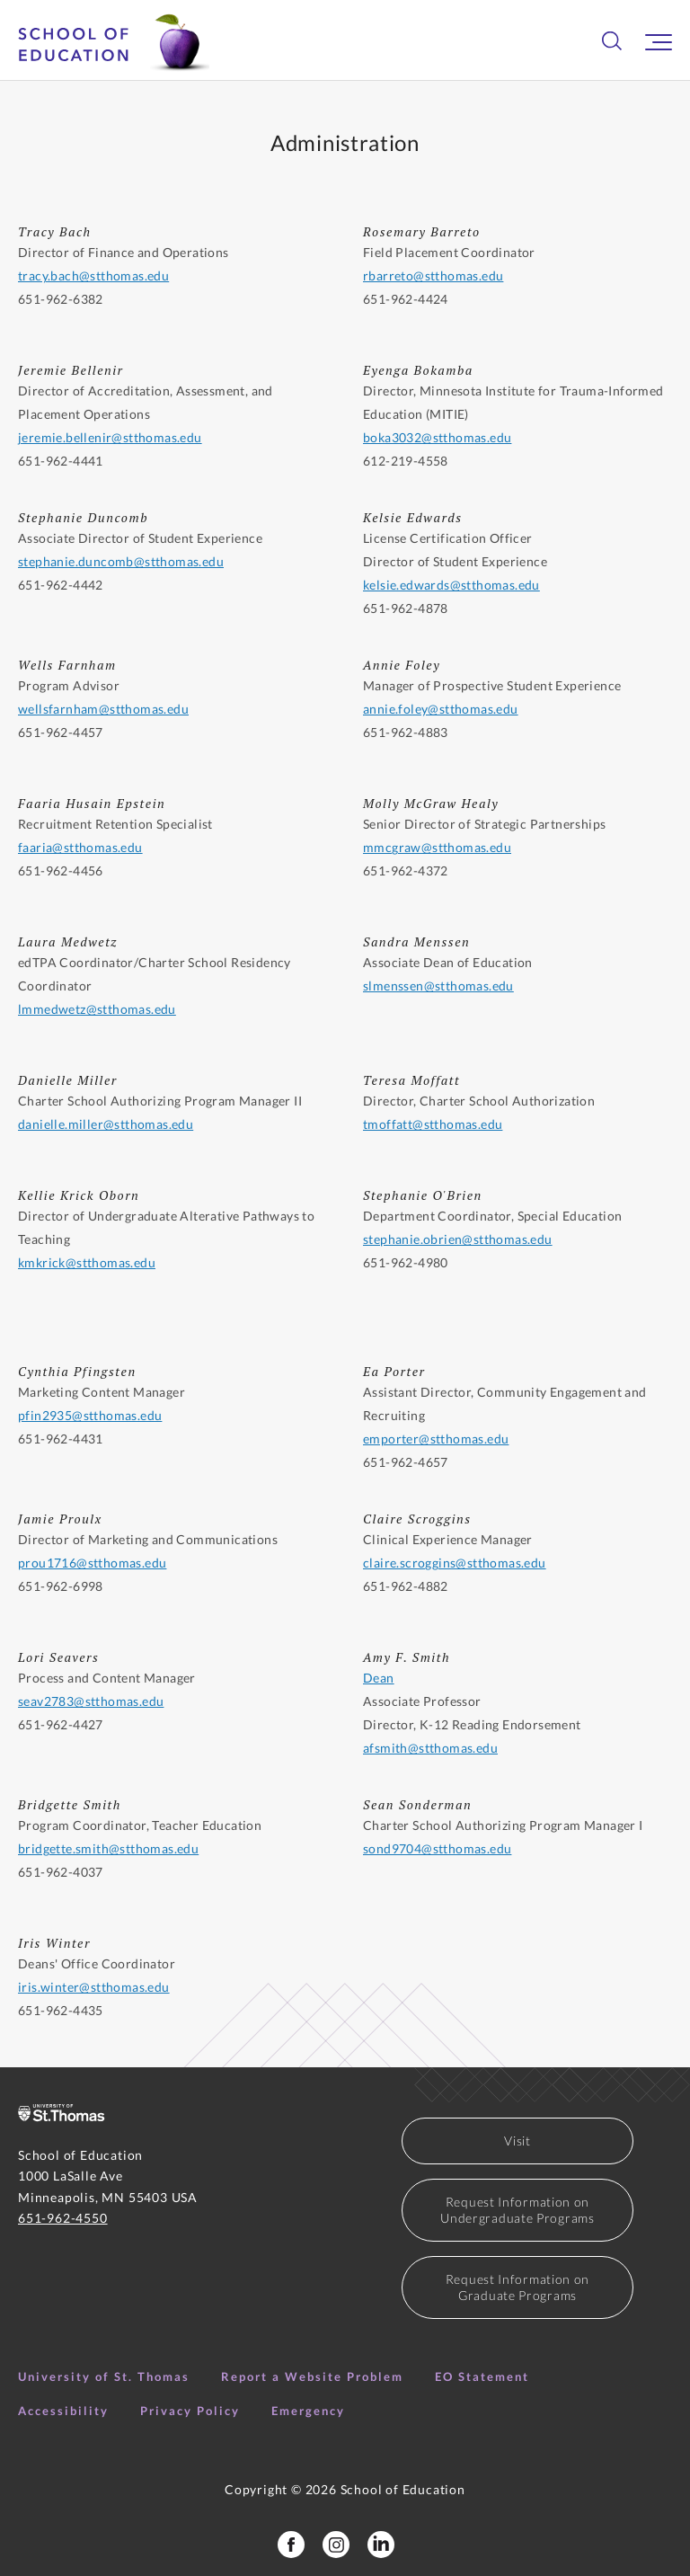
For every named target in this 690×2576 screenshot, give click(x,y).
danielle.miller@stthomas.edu (105, 1124)
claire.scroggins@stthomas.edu (454, 1562)
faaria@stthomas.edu (80, 847)
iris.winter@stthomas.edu (94, 1986)
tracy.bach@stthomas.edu (93, 275)
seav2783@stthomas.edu (91, 1701)
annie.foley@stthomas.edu (440, 708)
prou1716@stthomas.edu (92, 1562)
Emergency (308, 2410)
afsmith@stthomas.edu (430, 1747)
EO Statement (482, 2376)
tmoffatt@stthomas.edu (432, 1124)
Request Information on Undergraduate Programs (517, 2209)
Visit (517, 2140)
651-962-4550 (63, 2217)
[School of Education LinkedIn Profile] (380, 2544)
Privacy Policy (190, 2410)
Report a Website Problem (312, 2376)
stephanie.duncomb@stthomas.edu (121, 561)
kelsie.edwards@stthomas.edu (451, 584)
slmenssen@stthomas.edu (438, 985)
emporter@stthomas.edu (436, 1438)
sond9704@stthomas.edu (437, 1848)
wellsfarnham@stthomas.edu (103, 708)
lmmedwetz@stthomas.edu (97, 1009)
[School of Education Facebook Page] (291, 2544)
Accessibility (63, 2410)
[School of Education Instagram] (336, 2544)
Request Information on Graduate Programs (517, 2287)
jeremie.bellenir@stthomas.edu (110, 437)
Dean (378, 1677)
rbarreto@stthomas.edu (433, 275)
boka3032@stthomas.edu (437, 437)
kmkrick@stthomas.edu (86, 1262)
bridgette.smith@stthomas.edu (108, 1848)
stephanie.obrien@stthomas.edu (458, 1239)
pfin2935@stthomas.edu (90, 1415)
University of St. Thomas (104, 2376)
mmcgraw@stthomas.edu (437, 847)
